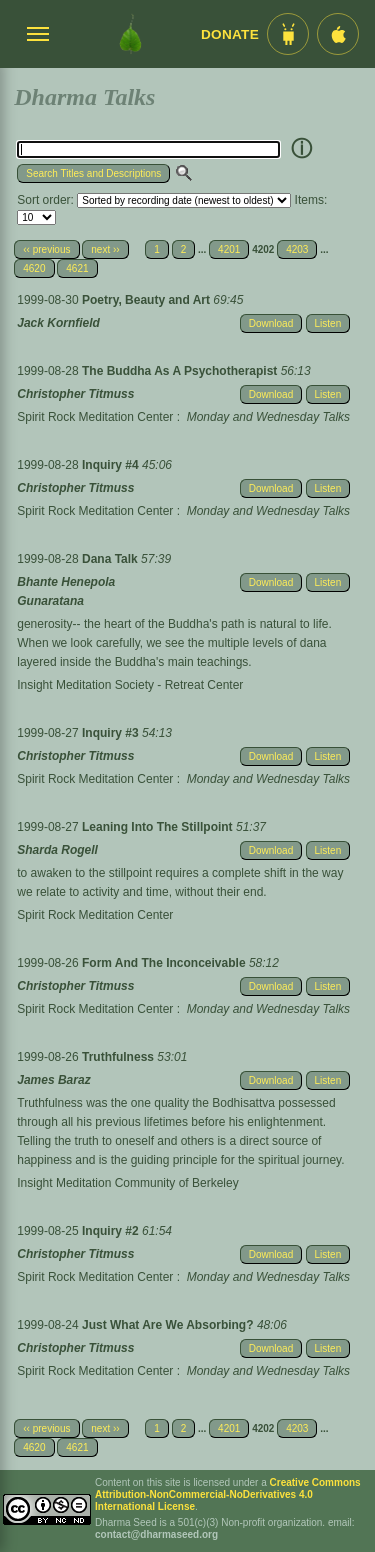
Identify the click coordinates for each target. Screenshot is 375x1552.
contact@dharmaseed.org (156, 1534)
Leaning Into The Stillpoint (159, 827)
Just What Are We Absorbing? (169, 1325)
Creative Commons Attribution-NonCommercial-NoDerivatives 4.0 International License (228, 1494)
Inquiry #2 (112, 1231)
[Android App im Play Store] (288, 34)
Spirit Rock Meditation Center (95, 417)
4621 (77, 268)
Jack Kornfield (58, 323)
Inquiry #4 (112, 465)
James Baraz (53, 1080)
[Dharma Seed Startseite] (130, 34)
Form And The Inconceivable (165, 963)
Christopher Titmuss (75, 394)
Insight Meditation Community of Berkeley (127, 1183)
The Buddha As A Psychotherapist (181, 371)
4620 (34, 268)
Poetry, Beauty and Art (147, 300)
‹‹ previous (46, 249)
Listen (328, 323)
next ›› (105, 249)
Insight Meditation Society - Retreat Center (130, 685)
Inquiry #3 (112, 733)
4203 (297, 249)
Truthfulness (119, 1057)
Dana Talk (111, 559)
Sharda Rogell (57, 850)
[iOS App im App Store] (338, 34)
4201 (229, 249)
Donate (230, 34)
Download (271, 323)
